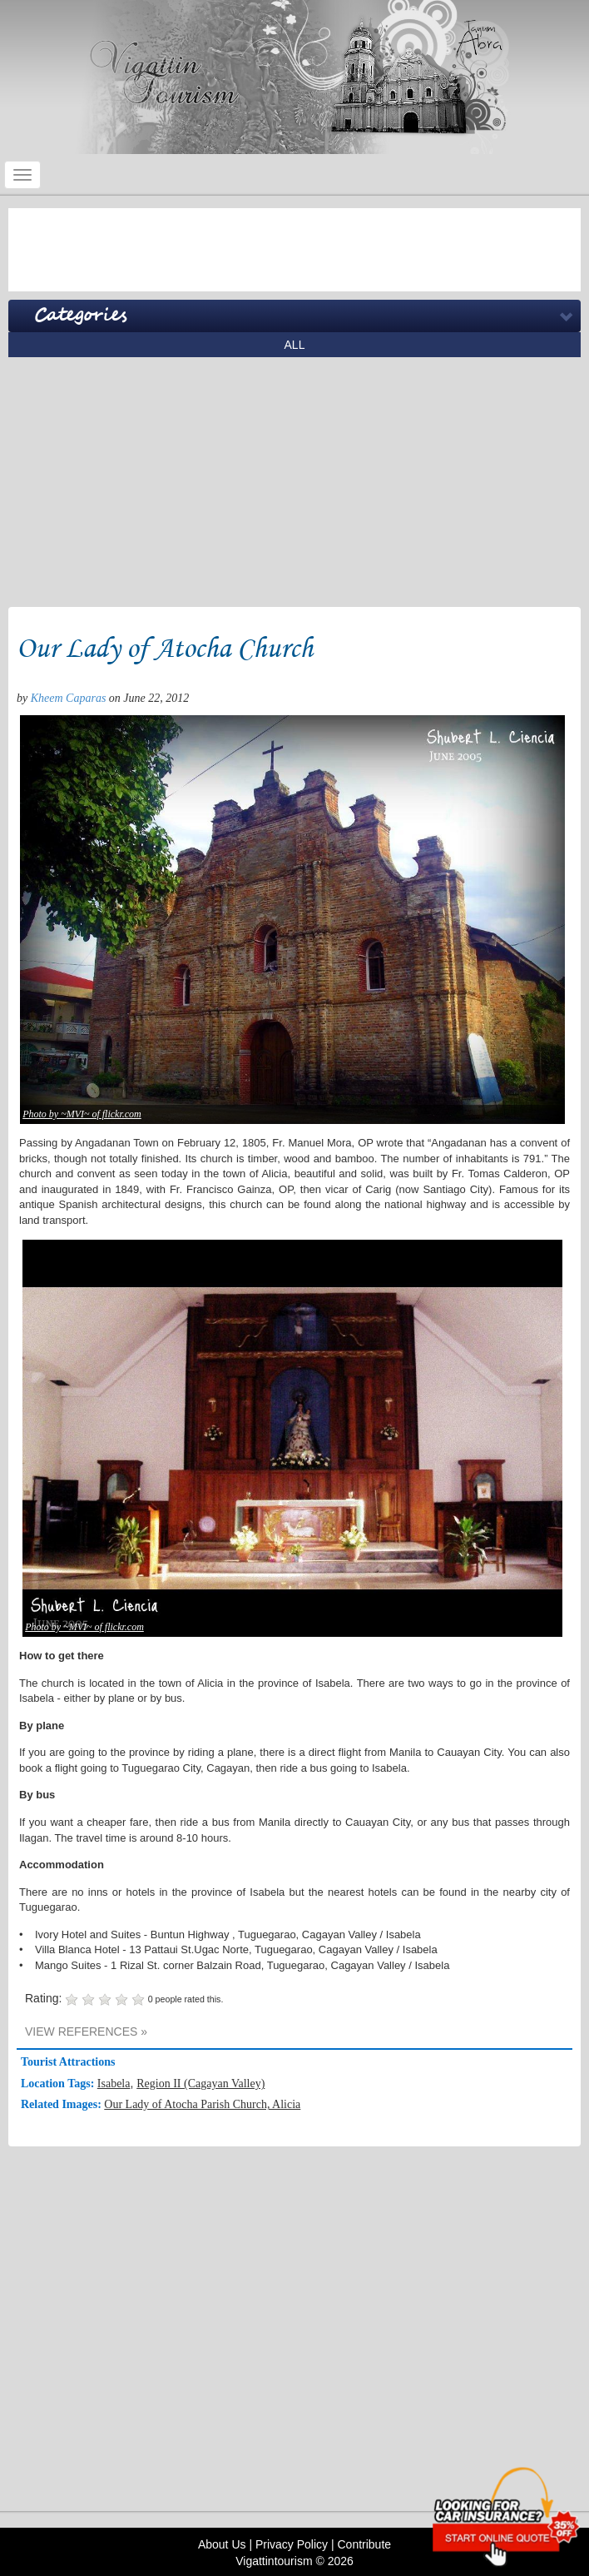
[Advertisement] (294, 249)
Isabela (114, 2083)
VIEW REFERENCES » (86, 2031)
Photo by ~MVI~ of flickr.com (81, 1114)
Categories (80, 315)
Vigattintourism (273, 2561)
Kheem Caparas (68, 698)
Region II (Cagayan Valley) (200, 2083)
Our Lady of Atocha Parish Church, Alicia (202, 2104)
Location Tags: (59, 2083)
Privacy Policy (291, 2544)
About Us (222, 2544)
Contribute (364, 2544)
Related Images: (62, 2104)
